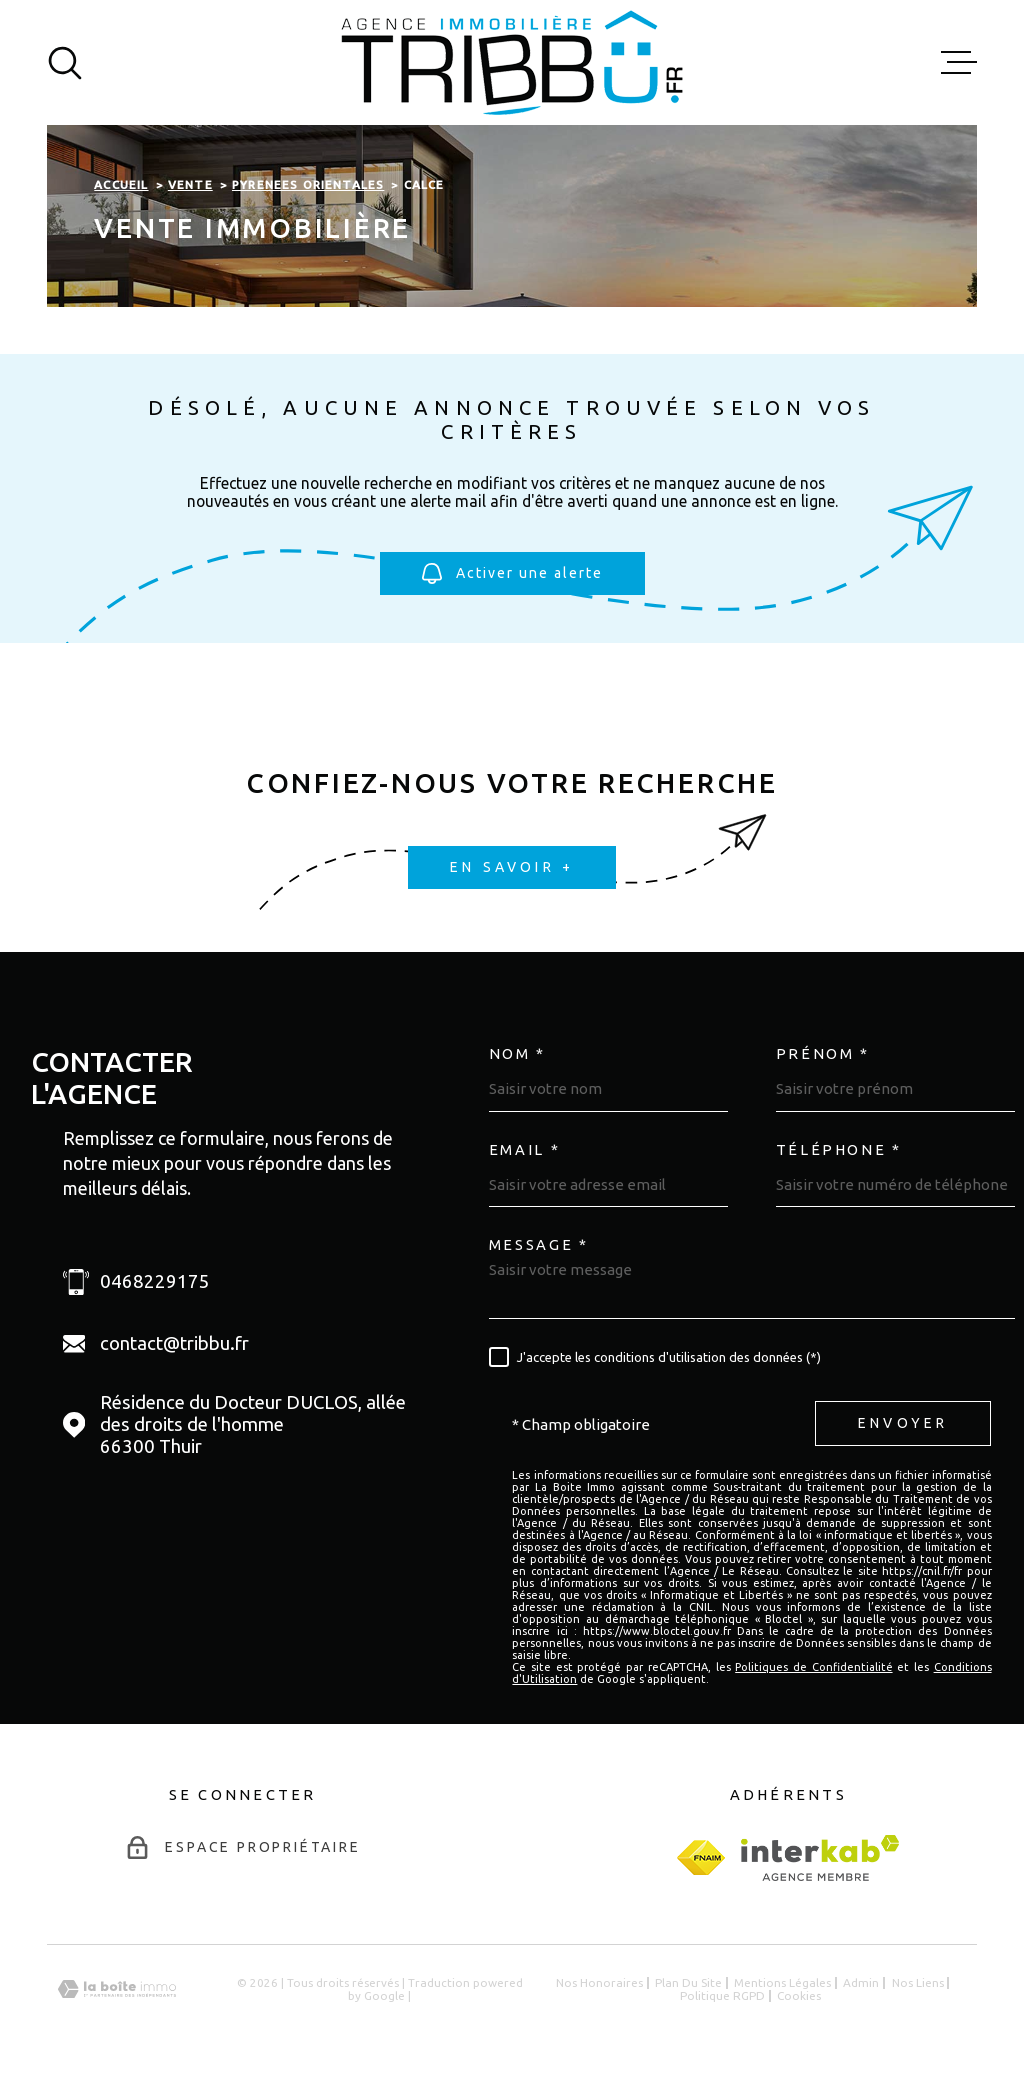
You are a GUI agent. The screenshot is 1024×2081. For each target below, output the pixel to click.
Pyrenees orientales (308, 184)
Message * (539, 1245)
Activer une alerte (512, 574)
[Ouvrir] (65, 63)
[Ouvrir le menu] (959, 63)
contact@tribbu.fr (174, 1343)
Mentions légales (782, 1982)
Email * (525, 1150)
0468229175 (155, 1281)
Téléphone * (839, 1150)
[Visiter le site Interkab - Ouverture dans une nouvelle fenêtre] (820, 1858)
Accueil (121, 184)
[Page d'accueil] (512, 62)
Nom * (517, 1054)
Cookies (799, 1996)
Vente (190, 184)
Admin (861, 1982)
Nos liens (918, 1982)
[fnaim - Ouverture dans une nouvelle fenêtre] (701, 1857)
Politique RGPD (722, 1995)
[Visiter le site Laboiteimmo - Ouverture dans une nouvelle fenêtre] (117, 1989)
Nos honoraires (599, 1982)
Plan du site (688, 1982)
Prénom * (823, 1054)
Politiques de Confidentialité (813, 1667)
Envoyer (903, 1424)
